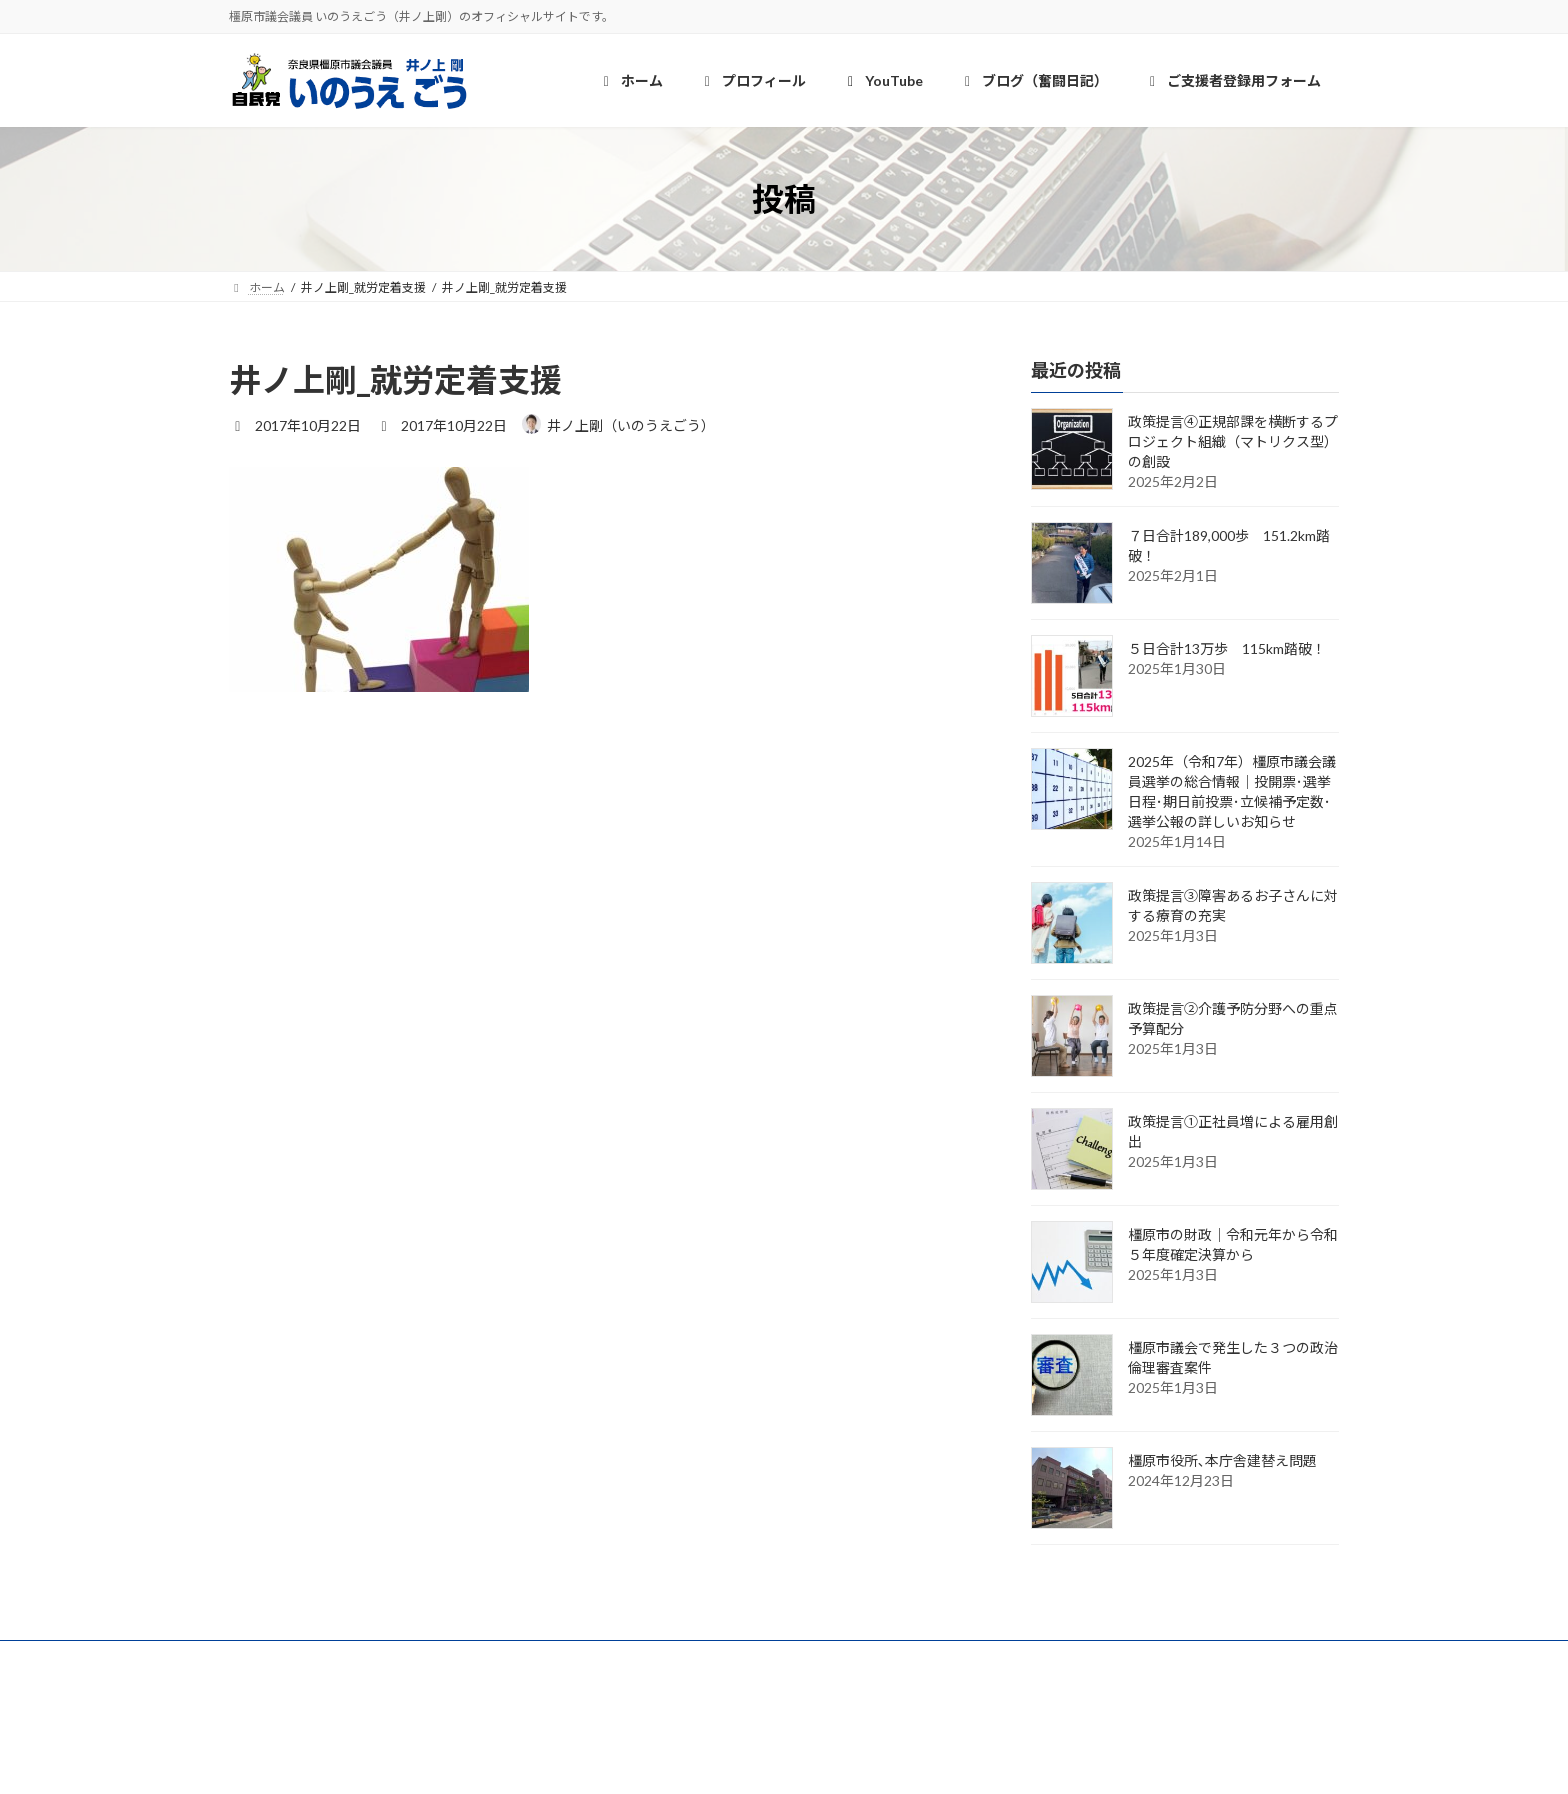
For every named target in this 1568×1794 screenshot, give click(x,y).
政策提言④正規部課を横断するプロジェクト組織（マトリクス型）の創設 (1233, 442)
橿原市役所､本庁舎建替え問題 (1222, 1461)
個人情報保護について (946, 1658)
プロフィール (389, 1658)
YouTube (507, 1658)
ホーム (276, 1658)
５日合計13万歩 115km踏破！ (1227, 649)
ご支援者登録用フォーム (761, 1658)
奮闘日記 (612, 1658)
